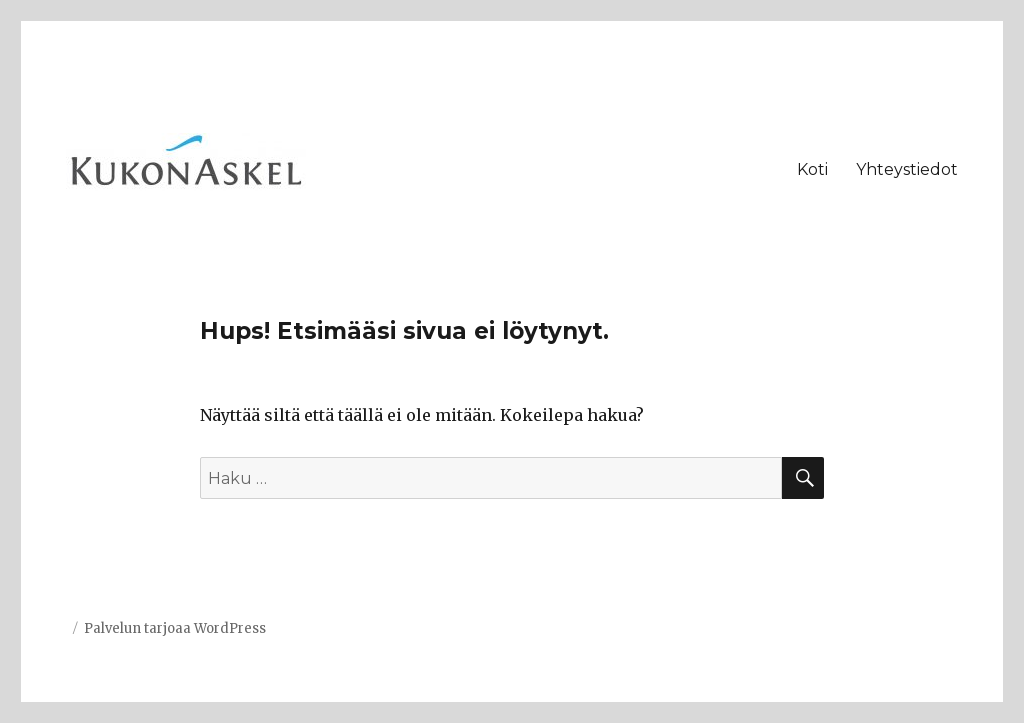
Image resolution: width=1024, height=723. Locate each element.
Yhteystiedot (907, 169)
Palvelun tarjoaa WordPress (175, 628)
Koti (812, 169)
